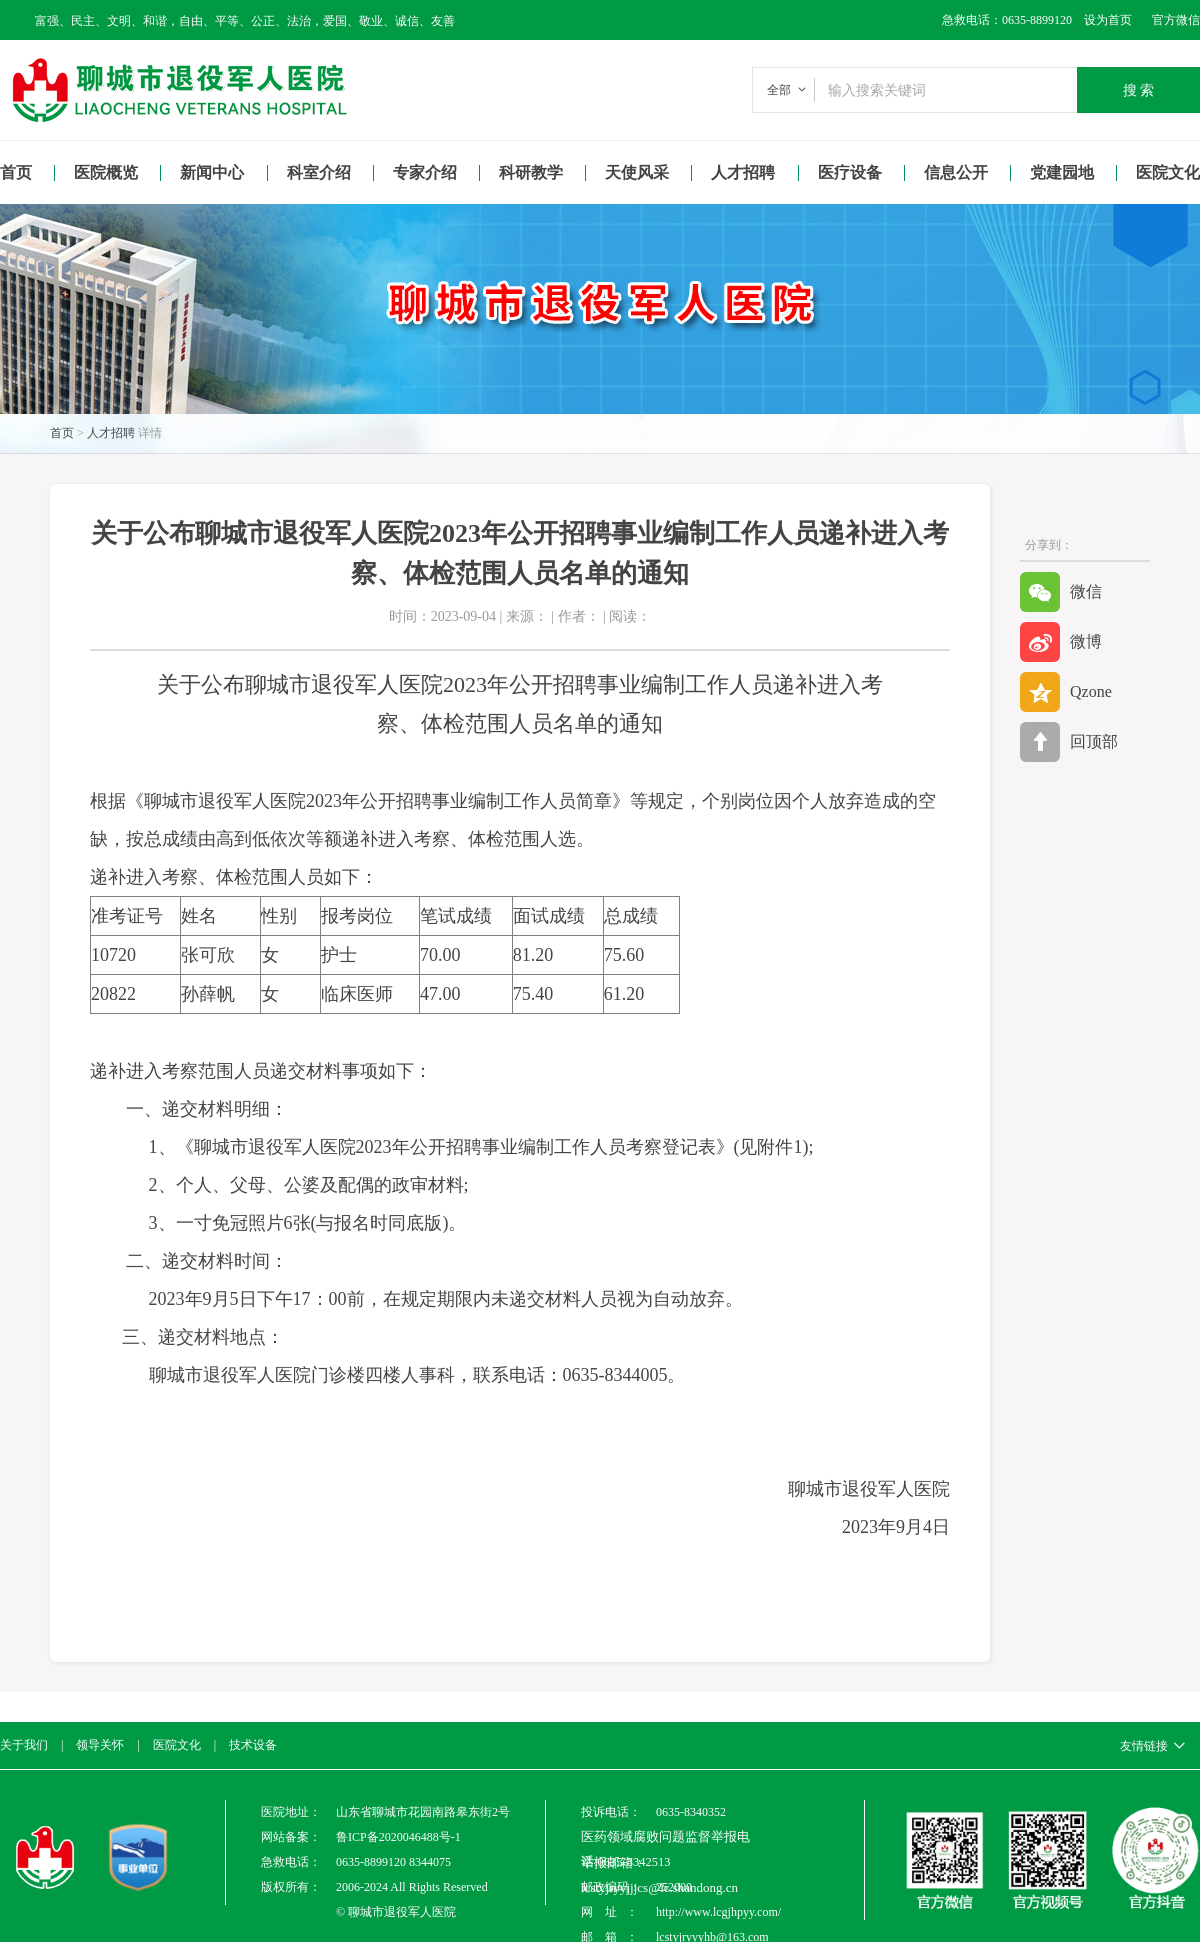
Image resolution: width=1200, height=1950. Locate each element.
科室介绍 (319, 172)
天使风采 (637, 172)
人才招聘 (743, 172)
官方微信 (1176, 20)
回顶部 (1069, 742)
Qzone (1066, 692)
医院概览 (106, 172)
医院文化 (177, 1745)
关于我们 (24, 1745)
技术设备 (253, 1745)
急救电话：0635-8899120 (1007, 20)
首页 (16, 172)
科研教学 (531, 172)
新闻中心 (212, 172)
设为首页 (1102, 20)
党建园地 (1062, 172)
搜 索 (1139, 90)
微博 (1061, 642)
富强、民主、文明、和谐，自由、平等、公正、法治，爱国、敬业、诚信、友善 (245, 21)
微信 (1061, 592)
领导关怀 (100, 1745)
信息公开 (956, 172)
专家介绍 (425, 172)
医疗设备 (850, 172)
